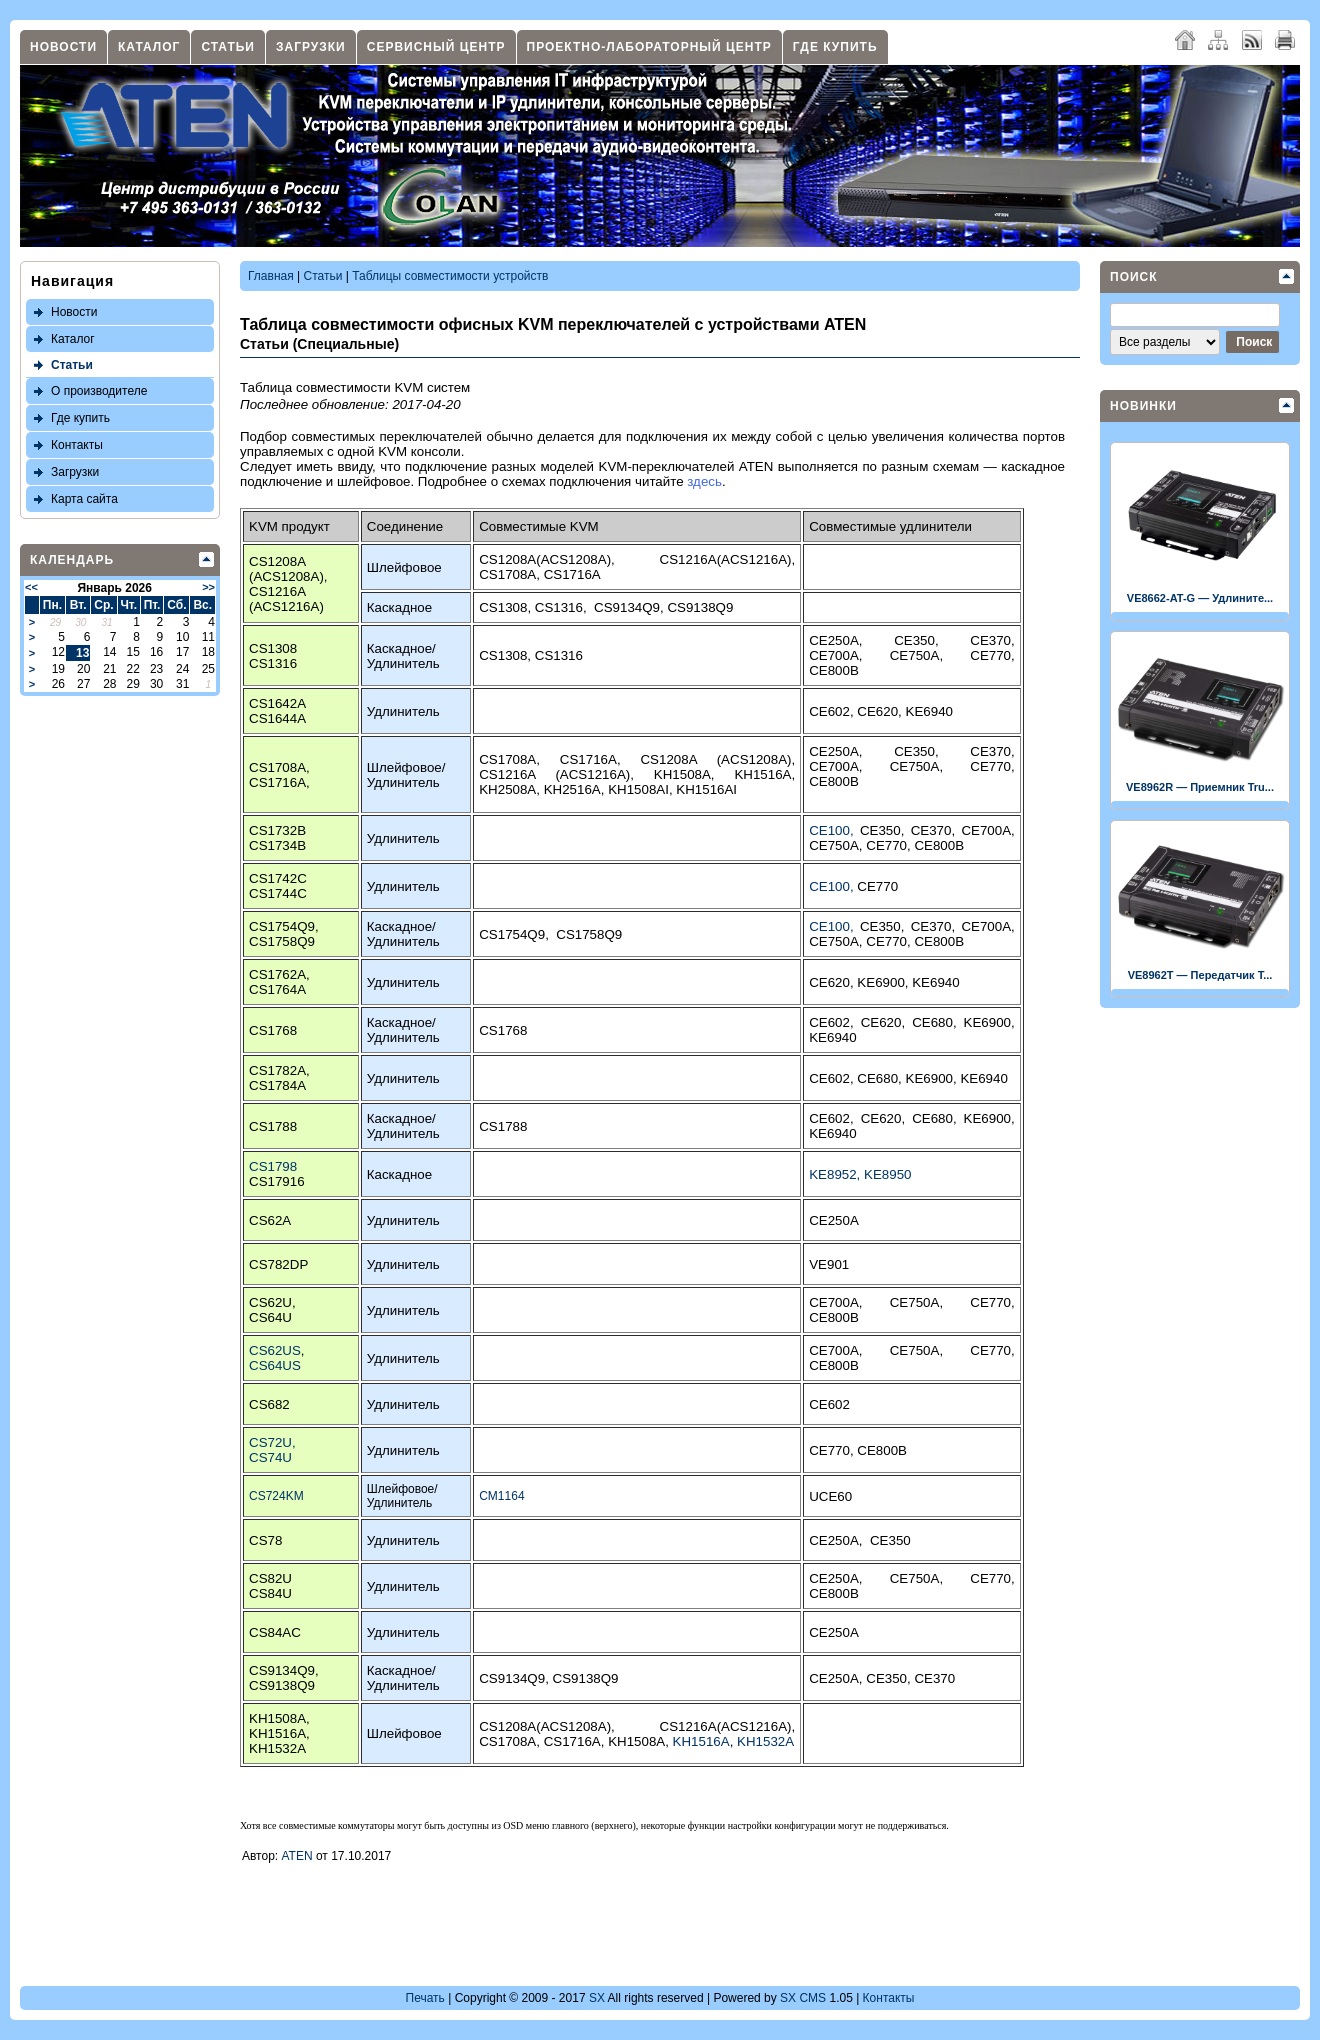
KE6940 (929, 711)
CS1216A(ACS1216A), (728, 559)
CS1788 (273, 1126)
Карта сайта (84, 499)
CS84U (270, 1593)
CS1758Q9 (282, 941)
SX (597, 1998)
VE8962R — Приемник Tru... (1200, 787)
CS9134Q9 (627, 607)
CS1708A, (511, 574)
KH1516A (701, 1741)
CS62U (270, 1302)
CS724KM (276, 1496)
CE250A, (851, 640)
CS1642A (277, 703)
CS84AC (275, 1632)
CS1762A (277, 974)
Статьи (228, 47)
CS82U (270, 1578)
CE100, (834, 830)
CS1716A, (279, 782)
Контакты (77, 445)
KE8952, (836, 1174)
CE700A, (849, 655)
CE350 (890, 1540)
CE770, (992, 655)
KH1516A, (764, 774)
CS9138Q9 (700, 607)
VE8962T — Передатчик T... (1200, 975)
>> (208, 587)
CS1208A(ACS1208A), (569, 559)
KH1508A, (694, 774)
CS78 (265, 1540)
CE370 (934, 1678)
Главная (271, 276)
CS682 (269, 1404)
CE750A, (930, 655)
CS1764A (277, 989)
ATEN (297, 1856)
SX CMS (803, 1998)
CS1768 (273, 1030)
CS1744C (278, 893)
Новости (63, 47)
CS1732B (277, 830)
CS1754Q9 (282, 926)
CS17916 (277, 1181)
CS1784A (277, 1085)
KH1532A (277, 1748)
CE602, (833, 711)
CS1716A (572, 574)
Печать (425, 1998)
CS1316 (559, 607)
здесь (704, 481)
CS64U (270, 1317)
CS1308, (507, 655)
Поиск (1134, 277)
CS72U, (272, 1442)
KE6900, (884, 982)
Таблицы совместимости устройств (450, 276)
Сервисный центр (436, 47)
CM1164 (501, 1496)
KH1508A (277, 1718)
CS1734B (277, 845)
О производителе (99, 391)
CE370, (992, 640)
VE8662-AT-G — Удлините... (1200, 598)
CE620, (881, 711)
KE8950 (887, 1174)
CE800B (834, 670)
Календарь (72, 560)
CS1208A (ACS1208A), (717, 759)
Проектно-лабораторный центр (649, 47)
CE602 (829, 1404)
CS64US (275, 1365)
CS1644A (277, 718)
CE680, (937, 1022)
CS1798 (273, 1166)
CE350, (932, 640)
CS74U (270, 1457)
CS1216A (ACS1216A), (566, 774)
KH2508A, (511, 789)
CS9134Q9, (515, 1678)
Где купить (835, 47)
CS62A (270, 1220)
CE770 (877, 886)
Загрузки (311, 47)
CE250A (834, 1220)
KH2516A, (576, 789)
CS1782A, (279, 1070)
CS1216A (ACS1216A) (286, 599)
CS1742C (278, 878)
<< (31, 587)
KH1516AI (706, 789)
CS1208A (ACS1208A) (286, 569)
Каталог (149, 47)
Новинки (1143, 406)
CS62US (275, 1350)
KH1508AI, (642, 789)
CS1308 (503, 607)
